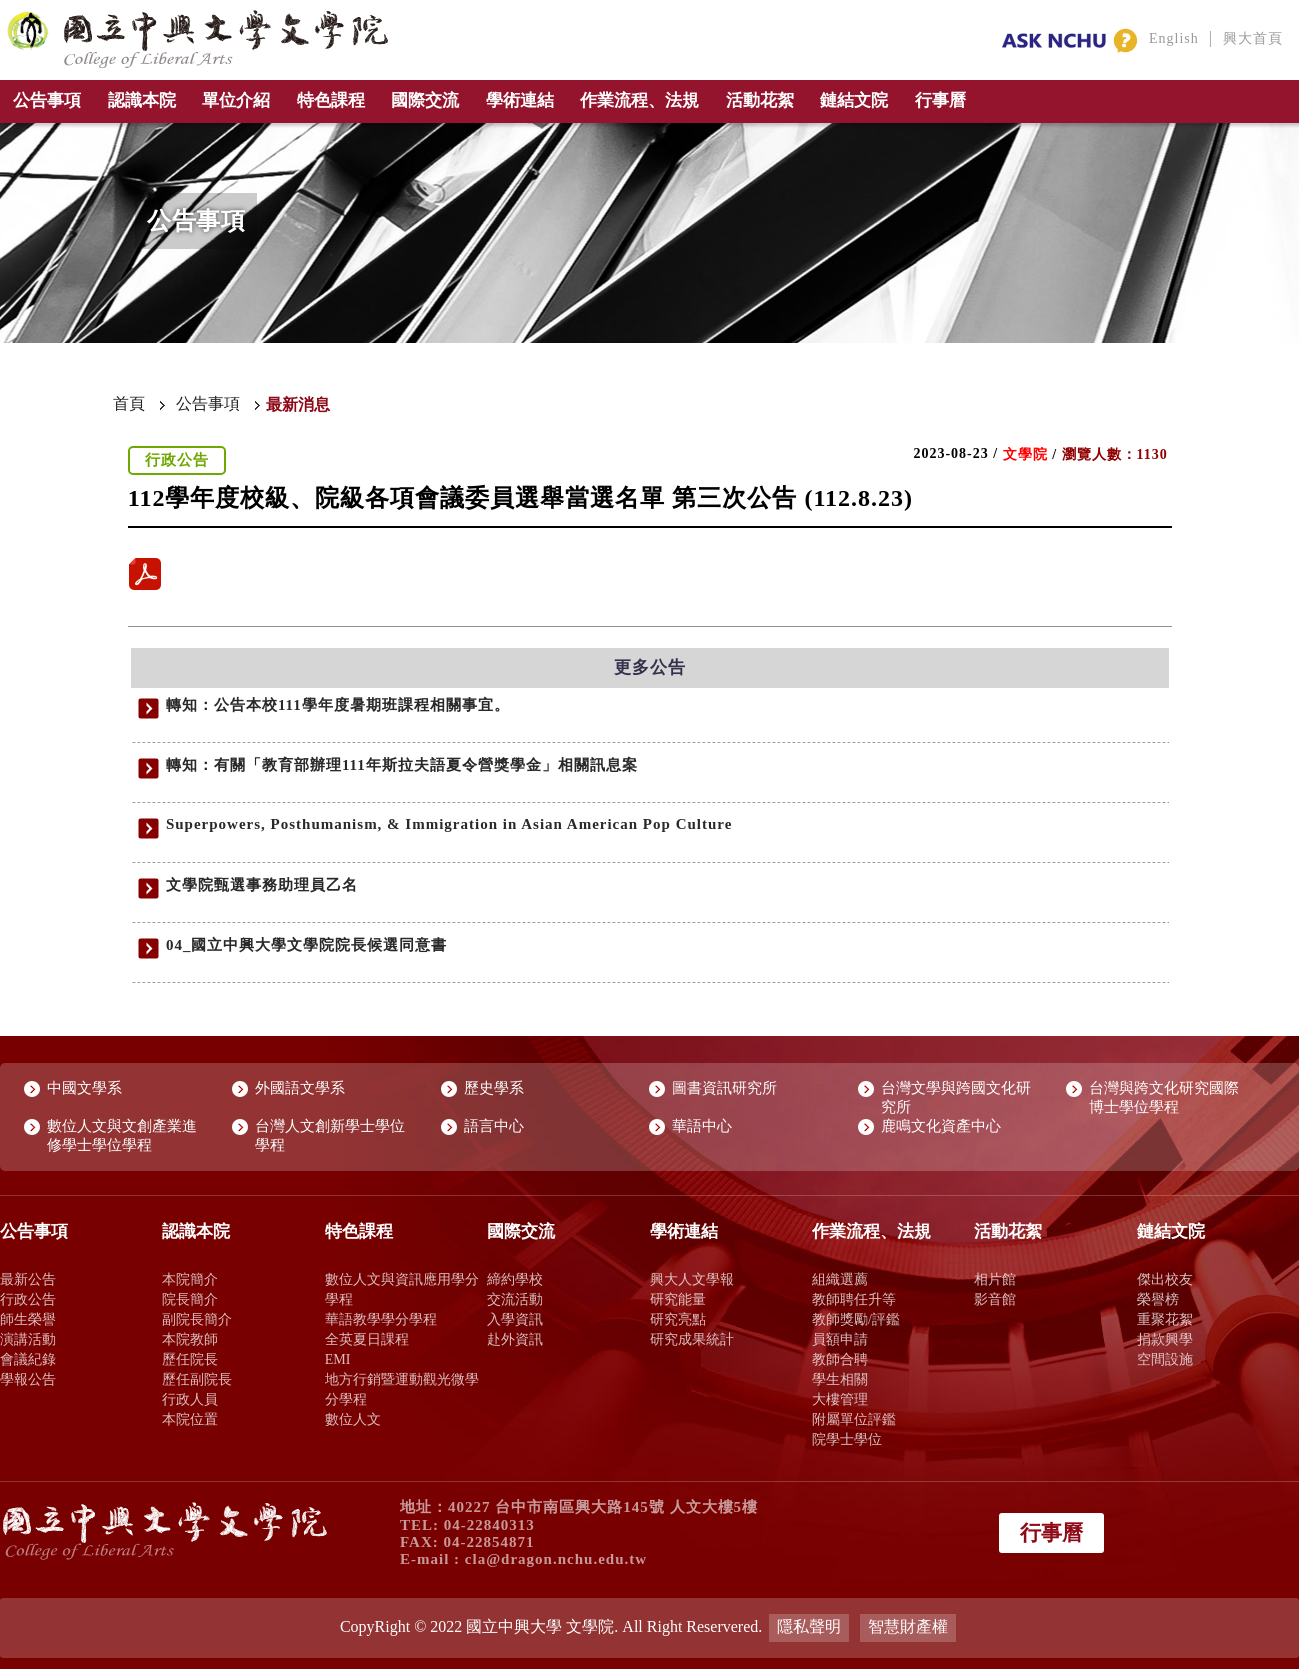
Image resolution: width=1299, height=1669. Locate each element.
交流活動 (515, 1299)
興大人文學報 (692, 1279)
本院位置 (190, 1419)
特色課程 (331, 100)
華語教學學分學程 (381, 1319)
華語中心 (702, 1126)
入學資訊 (515, 1319)
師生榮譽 (28, 1319)
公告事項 (47, 100)
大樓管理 (840, 1399)
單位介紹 (236, 100)
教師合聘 (840, 1359)
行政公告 (28, 1299)
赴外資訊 (515, 1339)
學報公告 (28, 1379)
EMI (338, 1359)
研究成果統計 (692, 1339)
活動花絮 (760, 100)
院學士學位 (847, 1439)
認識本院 (142, 100)
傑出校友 (1165, 1279)
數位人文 (353, 1419)
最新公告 (28, 1279)
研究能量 (678, 1299)
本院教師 (190, 1339)
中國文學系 (84, 1088)
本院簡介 (190, 1279)
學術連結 (520, 100)
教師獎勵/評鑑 (856, 1319)
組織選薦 (840, 1279)
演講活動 (28, 1339)
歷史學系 (494, 1088)
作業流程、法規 (639, 100)
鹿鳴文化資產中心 (941, 1126)
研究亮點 (678, 1319)
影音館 (995, 1299)
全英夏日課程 (367, 1339)
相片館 (995, 1279)
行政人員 (190, 1399)
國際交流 (425, 100)
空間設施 (1165, 1359)
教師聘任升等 (854, 1299)
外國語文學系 (300, 1088)
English (1174, 38)
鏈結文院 (854, 100)
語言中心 (494, 1126)
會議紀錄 (28, 1359)
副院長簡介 (197, 1319)
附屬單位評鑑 (854, 1419)
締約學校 (515, 1279)
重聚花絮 (1165, 1319)
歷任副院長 (197, 1379)
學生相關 (840, 1379)
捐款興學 (1165, 1339)
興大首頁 (1253, 38)
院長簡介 (190, 1299)
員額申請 (840, 1339)
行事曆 (940, 100)
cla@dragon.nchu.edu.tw (556, 1559)
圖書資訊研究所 (724, 1088)
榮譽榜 (1158, 1299)
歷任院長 (190, 1359)
